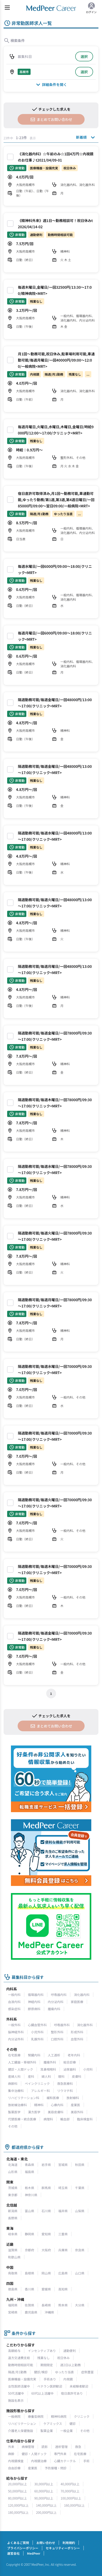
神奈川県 (31, 2195)
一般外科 (14, 2025)
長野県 (12, 2218)
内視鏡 (68, 2379)
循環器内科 (36, 1994)
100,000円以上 (71, 2498)
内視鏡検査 (16, 2461)
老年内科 (74, 2055)
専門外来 (60, 2454)
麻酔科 (12, 2083)
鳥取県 (12, 2273)
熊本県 (63, 2305)
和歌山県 (14, 2257)
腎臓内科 (34, 2055)
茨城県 (12, 2188)
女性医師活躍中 (19, 2386)
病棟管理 (28, 2446)
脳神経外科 (16, 2032)
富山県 (29, 2211)
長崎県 (46, 2305)
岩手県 (46, 2164)
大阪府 (46, 2250)
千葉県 (79, 2188)
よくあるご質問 (18, 2542)
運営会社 (13, 2553)
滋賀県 (12, 2250)
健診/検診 (41, 2372)
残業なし (43, 2358)
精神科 (39, 2105)
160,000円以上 (74, 2505)
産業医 (75, 2105)
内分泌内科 (55, 2002)
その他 (12, 2126)
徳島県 (12, 2289)
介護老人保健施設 (20, 2430)
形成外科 (77, 2032)
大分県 (79, 2305)
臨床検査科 (85, 2119)
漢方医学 (34, 2112)
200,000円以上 (46, 2512)
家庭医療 (77, 2002)
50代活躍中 (16, 2393)
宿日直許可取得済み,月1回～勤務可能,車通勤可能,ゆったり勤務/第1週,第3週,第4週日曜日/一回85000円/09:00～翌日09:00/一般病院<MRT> (56, 499)
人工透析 (54, 2055)
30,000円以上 (43, 2484)
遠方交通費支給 (19, 2358)
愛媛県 (46, 2289)
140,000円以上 (46, 2505)
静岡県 (29, 2234)
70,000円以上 (70, 2491)
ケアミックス (53, 2423)
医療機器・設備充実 (22, 2379)
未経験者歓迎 (79, 2386)
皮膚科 (76, 2076)
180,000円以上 (18, 2512)
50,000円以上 (17, 2491)
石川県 (46, 2211)
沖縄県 (49, 2312)
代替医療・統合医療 (22, 2119)
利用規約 (68, 2542)
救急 (78, 2446)
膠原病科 (34, 2009)
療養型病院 (36, 2416)
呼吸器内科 (59, 1994)
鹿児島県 (31, 2312)
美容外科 (77, 2112)
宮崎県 (12, 2312)
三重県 (63, 2234)
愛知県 (46, 2234)
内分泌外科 (16, 2039)
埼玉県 (63, 2188)
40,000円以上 (70, 2484)
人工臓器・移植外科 (22, 2062)
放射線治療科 (17, 2105)
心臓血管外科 (37, 2025)
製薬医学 (14, 2112)
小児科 (88, 2069)
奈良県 (79, 2250)
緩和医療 (53, 2098)
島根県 (29, 2273)
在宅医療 (14, 2055)
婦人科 (46, 2076)
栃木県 (29, 2188)
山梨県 (79, 2211)
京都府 (29, 2250)
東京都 (12, 2195)
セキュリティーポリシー (63, 2548)
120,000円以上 (18, 2505)
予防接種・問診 (56, 2468)
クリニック (82, 2416)
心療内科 (57, 2105)
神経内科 (34, 2002)
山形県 (12, 2172)
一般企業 (66, 2430)
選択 (84, 56)
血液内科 (14, 2002)
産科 (31, 2076)
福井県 (63, 2211)
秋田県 (79, 2164)
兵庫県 (63, 2250)
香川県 (29, 2289)
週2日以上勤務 (70, 2365)
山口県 (79, 2273)
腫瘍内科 (54, 2009)
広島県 (63, 2273)
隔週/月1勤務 (17, 2372)
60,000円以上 (43, 2491)
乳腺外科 (37, 2039)
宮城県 (63, 2164)
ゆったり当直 (64, 2372)
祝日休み (63, 2358)
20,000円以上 (17, 2484)
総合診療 (69, 2062)
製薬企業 (46, 2430)
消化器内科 (82, 1994)
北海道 (12, 2164)
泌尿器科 (69, 2069)
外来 (11, 2446)
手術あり (50, 2379)
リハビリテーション (22, 2423)
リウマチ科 (65, 2090)
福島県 (29, 2172)
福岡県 (12, 2305)
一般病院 (14, 2416)
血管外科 (77, 2039)
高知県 (63, 2289)
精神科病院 (59, 2416)
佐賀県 (29, 2305)
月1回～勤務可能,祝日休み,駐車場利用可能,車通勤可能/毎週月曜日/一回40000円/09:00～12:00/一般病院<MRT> (56, 360)
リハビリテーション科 (23, 2098)
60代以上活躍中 (42, 2393)
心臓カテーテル (65, 2461)
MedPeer (33, 2553)
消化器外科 (85, 2025)
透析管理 (61, 2446)
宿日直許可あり (72, 2393)
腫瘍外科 (50, 2062)
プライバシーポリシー (22, 2548)
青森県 (29, 2164)
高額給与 (14, 2350)
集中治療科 (16, 2090)
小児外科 (37, 2032)
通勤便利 (69, 2350)
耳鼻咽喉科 (48, 2069)
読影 (45, 2446)
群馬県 (46, 2188)
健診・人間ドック (20, 2069)
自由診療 (14, 2468)
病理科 (48, 2119)
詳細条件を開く (51, 84)
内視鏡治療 (39, 2461)
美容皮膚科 (55, 2112)
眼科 (61, 2076)
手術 (86, 2461)
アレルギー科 (40, 2090)
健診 (72, 2423)
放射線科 (73, 2098)
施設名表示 (16, 2400)
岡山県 (46, 2273)
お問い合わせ (45, 2542)
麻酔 (11, 2454)
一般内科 (14, 1994)
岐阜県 (12, 2234)
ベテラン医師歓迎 (49, 2386)
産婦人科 (14, 2076)
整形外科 (57, 2032)
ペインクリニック (37, 2083)
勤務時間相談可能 (20, 2365)
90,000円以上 (43, 2498)
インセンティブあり (42, 2350)
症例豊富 (87, 2372)
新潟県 (12, 2211)
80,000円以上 (17, 2498)
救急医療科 (65, 2083)
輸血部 (65, 2119)
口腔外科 (57, 2039)
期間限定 (46, 2365)
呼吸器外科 (62, 2025)
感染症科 (14, 2009)
